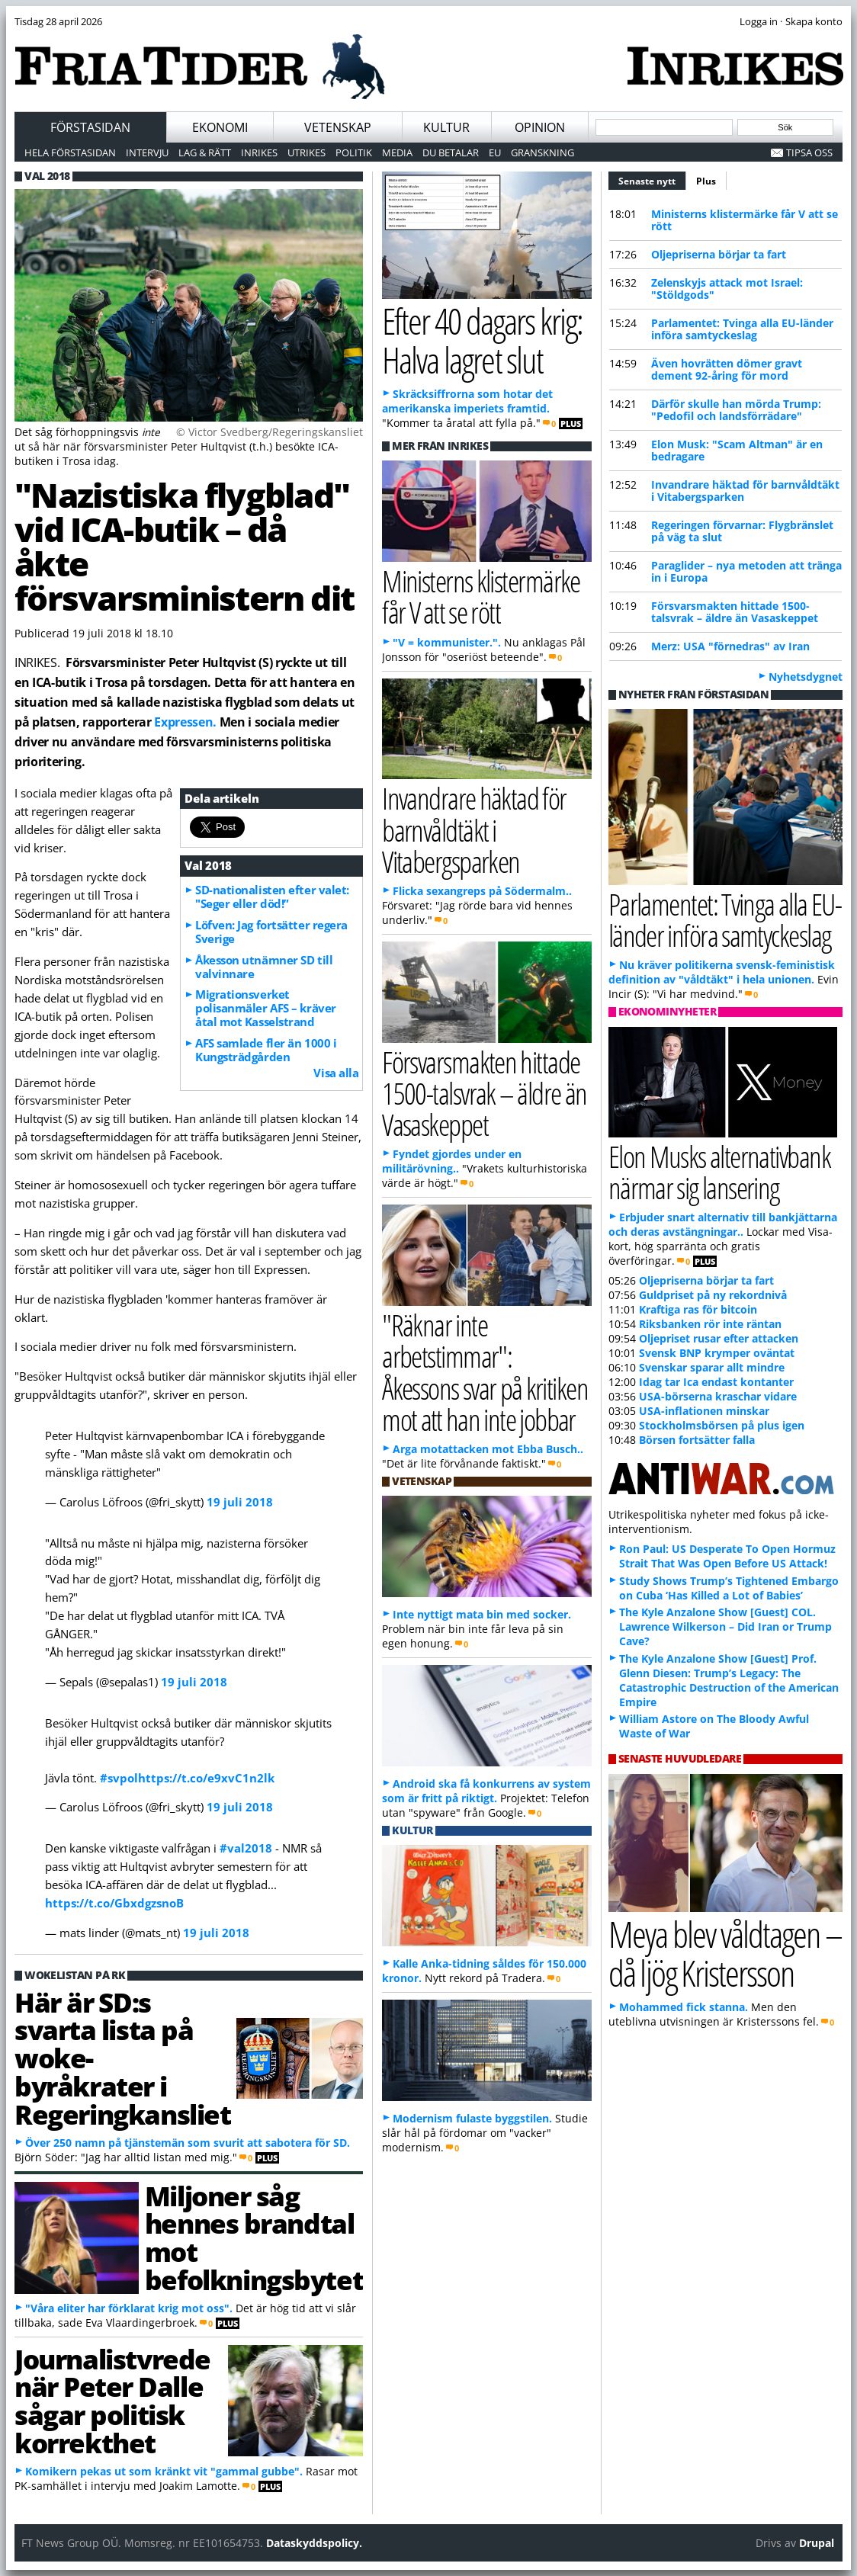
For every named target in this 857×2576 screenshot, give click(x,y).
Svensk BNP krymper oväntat (716, 1353)
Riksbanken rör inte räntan (710, 1324)
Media (397, 152)
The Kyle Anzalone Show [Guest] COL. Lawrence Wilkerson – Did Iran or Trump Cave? (725, 1626)
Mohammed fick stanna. (683, 2007)
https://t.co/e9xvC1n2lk (206, 1777)
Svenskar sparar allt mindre (712, 1367)
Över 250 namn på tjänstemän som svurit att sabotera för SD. (187, 2142)
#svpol (119, 1777)
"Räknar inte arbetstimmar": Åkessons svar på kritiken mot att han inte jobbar (485, 1371)
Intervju (147, 152)
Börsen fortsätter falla (697, 1439)
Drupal (816, 2543)
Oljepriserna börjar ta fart (718, 254)
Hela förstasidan (70, 152)
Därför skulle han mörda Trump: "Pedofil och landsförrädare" (736, 409)
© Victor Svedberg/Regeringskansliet (269, 432)
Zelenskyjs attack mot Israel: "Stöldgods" (727, 288)
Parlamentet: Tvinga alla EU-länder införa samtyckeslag (742, 329)
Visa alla (335, 1072)
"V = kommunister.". (447, 642)
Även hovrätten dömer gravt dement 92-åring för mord (726, 369)
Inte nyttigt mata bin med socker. (482, 1614)
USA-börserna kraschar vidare (718, 1396)
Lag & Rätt (204, 152)
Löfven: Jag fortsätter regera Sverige (271, 931)
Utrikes (306, 152)
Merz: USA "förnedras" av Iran (730, 646)
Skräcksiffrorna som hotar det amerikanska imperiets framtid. (467, 401)
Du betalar (450, 152)
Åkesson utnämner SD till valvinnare (263, 966)
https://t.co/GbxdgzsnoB (114, 1902)
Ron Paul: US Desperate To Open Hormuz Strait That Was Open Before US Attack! (727, 1555)
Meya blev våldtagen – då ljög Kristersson (725, 1953)
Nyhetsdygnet (806, 676)
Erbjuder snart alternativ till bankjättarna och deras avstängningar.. (722, 1224)
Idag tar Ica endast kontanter (716, 1382)
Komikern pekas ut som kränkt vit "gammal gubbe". (164, 2471)
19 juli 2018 (240, 1501)
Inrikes (259, 152)
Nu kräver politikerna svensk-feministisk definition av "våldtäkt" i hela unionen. (721, 972)
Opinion (540, 127)
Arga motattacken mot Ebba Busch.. (488, 1449)
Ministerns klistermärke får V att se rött (744, 220)
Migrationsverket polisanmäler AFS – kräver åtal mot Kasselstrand (265, 1007)
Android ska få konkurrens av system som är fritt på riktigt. (486, 1790)
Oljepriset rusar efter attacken (718, 1338)
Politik (353, 152)
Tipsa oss (809, 152)
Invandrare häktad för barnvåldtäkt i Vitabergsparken (745, 490)
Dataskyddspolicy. (314, 2543)
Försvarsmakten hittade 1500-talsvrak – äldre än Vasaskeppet (734, 611)
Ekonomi (220, 127)
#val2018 (246, 1848)
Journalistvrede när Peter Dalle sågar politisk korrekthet (112, 2400)
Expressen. (185, 722)
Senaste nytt (652, 179)
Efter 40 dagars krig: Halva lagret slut (482, 340)
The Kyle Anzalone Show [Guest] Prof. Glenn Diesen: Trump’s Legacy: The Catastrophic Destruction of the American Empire (729, 1680)
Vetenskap (337, 127)
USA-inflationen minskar (704, 1410)
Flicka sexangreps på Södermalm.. (482, 891)
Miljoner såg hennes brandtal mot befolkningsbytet (254, 2237)
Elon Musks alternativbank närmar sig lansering (719, 1172)
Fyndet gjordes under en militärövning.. (452, 1161)
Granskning (542, 152)
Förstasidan (90, 127)
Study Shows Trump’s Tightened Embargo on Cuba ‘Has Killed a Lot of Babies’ (729, 1588)
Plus (706, 181)
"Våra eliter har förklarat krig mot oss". (129, 2308)
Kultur (446, 127)
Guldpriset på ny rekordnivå (713, 1295)
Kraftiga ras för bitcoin (698, 1309)
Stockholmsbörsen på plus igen (721, 1425)
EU (495, 152)
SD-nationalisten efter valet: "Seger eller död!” (272, 896)
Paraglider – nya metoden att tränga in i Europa (746, 571)
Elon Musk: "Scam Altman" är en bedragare (737, 450)
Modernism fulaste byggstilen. (472, 2118)
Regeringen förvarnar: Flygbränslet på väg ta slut (742, 531)
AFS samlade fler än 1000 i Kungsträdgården (265, 1049)
